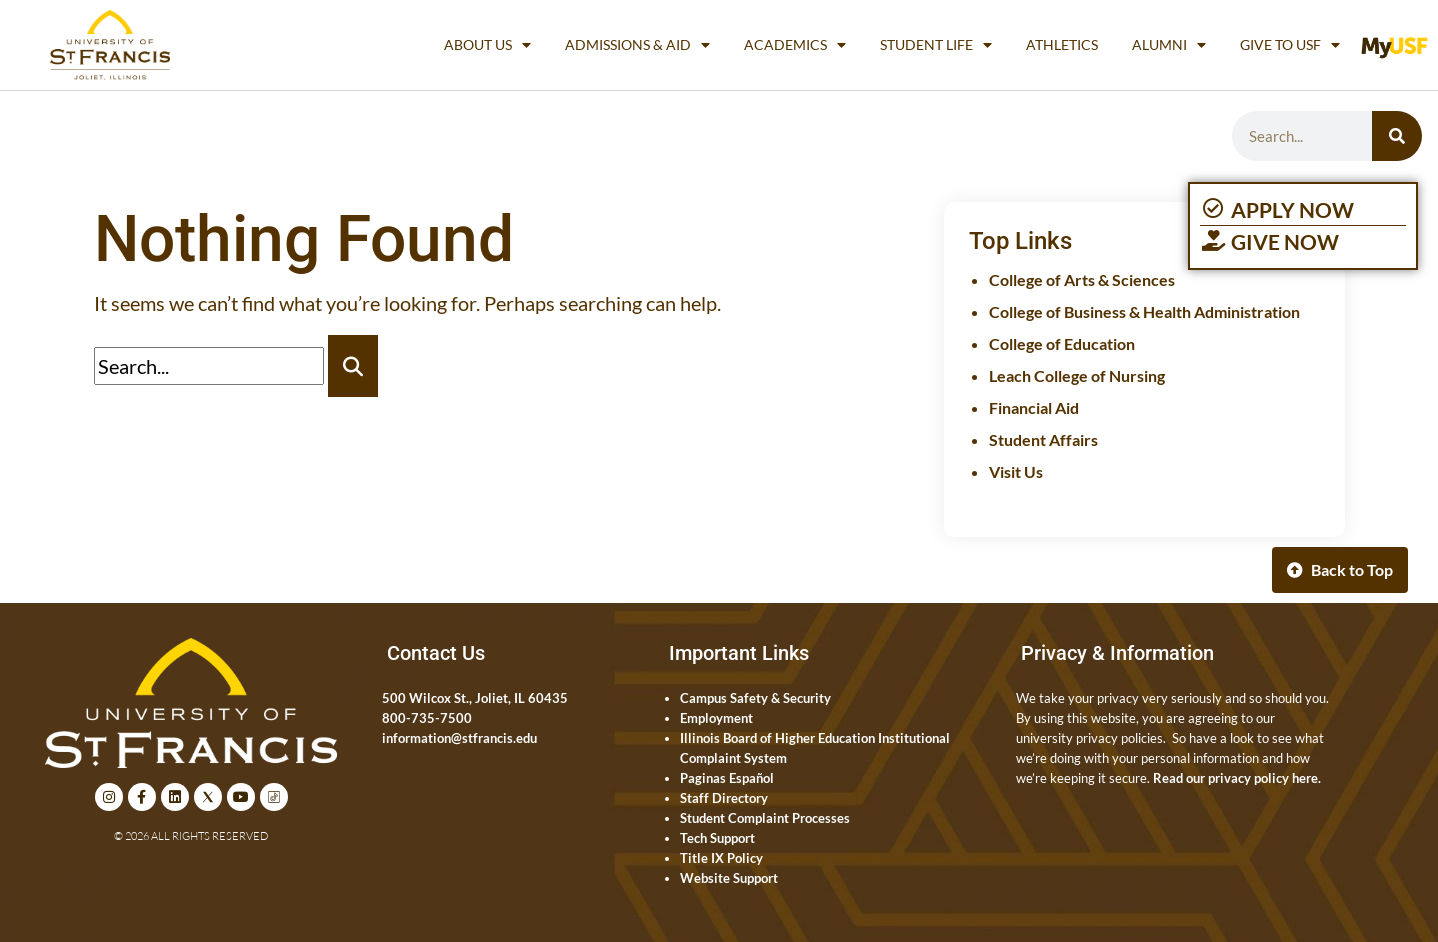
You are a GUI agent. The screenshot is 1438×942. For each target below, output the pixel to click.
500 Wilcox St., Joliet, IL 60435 (475, 698)
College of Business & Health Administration (1144, 311)
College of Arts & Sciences (1082, 279)
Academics (795, 45)
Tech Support (717, 838)
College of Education (1062, 343)
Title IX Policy (721, 858)
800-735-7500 (427, 718)
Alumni (1169, 45)
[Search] (1397, 136)
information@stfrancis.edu (459, 738)
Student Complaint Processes (765, 818)
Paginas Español (727, 778)
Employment (716, 718)
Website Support (729, 878)
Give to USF (1290, 45)
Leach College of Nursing (1077, 375)
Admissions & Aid (637, 45)
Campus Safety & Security (755, 698)
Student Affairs (1043, 439)
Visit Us (1016, 471)
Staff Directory (724, 798)
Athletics (1062, 44)
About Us (487, 45)
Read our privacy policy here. (1237, 778)
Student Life (936, 45)
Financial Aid (1034, 407)
